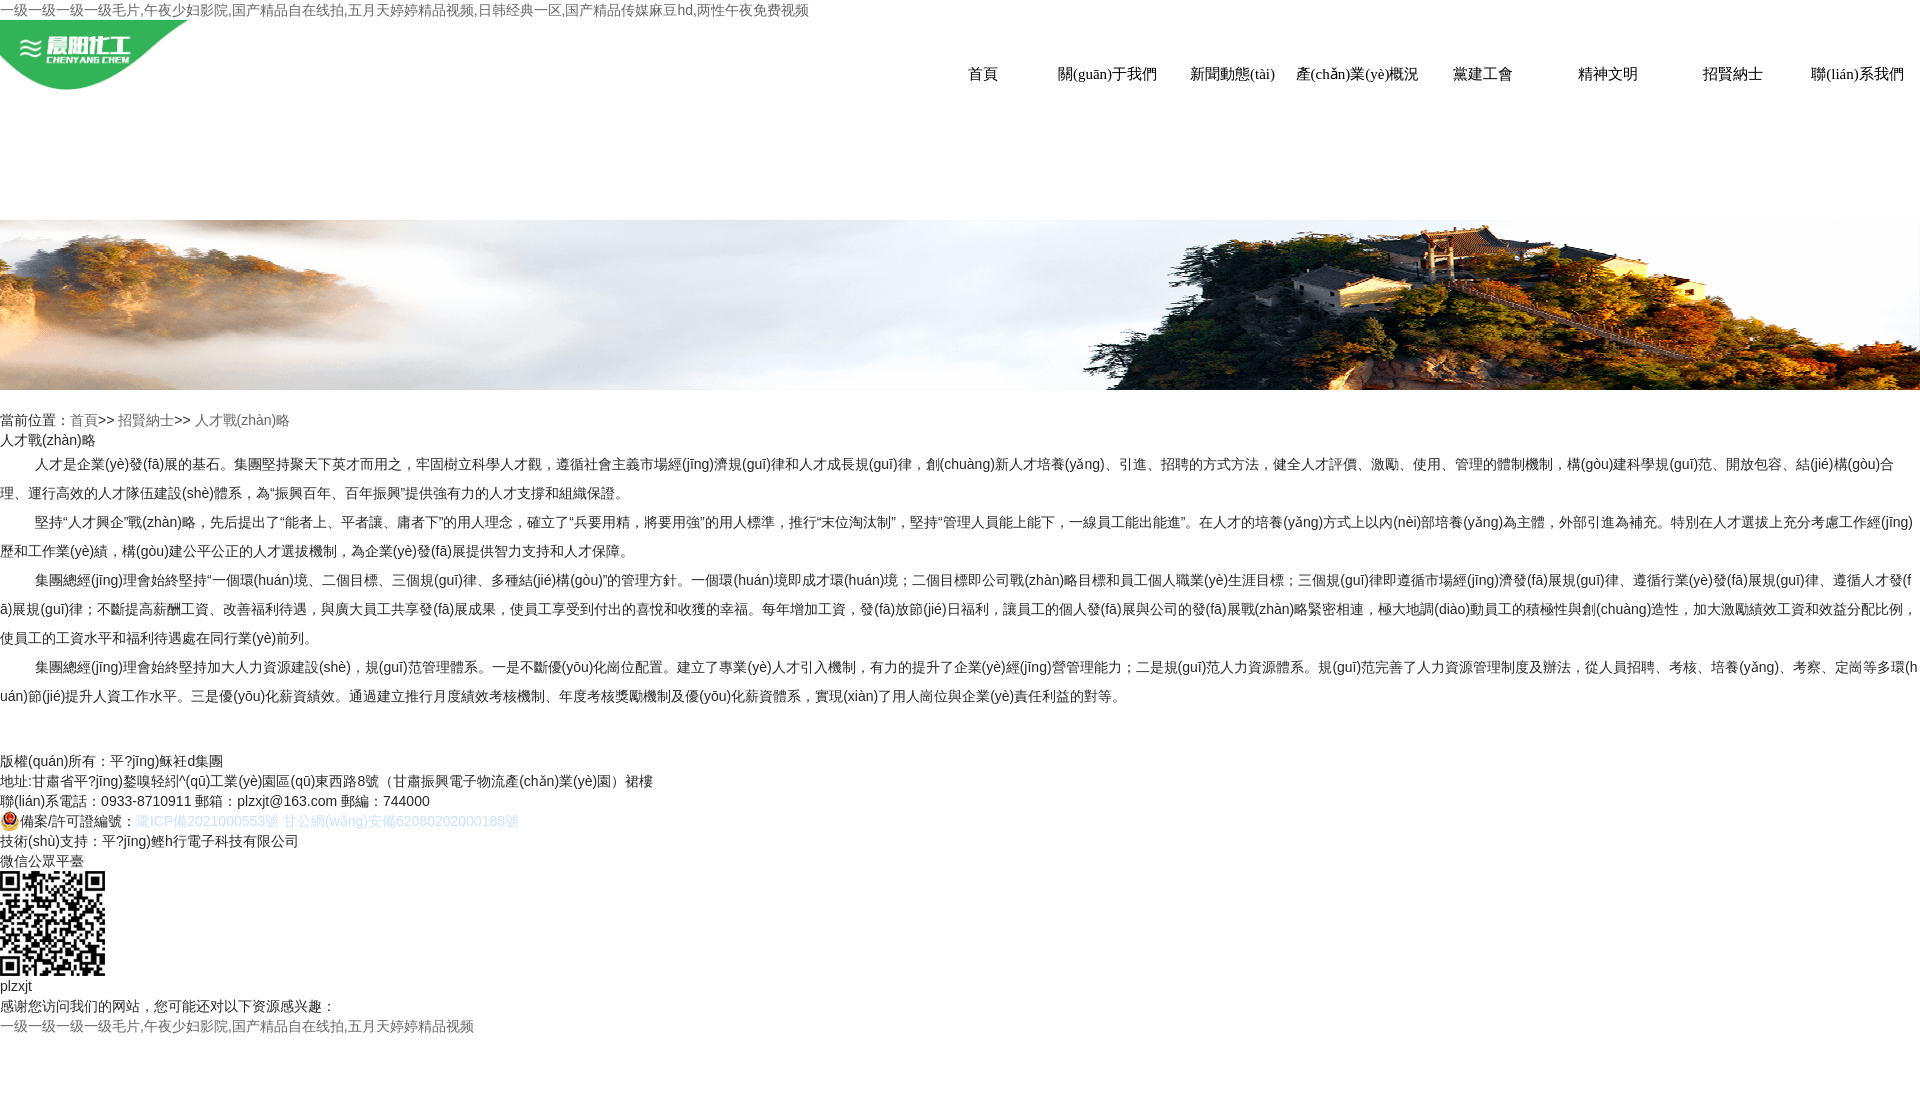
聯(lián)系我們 (1857, 74)
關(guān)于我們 (1107, 74)
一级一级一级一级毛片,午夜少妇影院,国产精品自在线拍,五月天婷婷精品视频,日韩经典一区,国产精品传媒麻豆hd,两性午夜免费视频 (404, 10)
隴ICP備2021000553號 (207, 821)
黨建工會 (1483, 74)
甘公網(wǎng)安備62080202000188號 (401, 821)
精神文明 (1608, 74)
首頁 (983, 74)
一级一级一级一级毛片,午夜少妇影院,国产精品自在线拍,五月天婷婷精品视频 (237, 1026)
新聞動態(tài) (1232, 74)
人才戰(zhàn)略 (243, 420)
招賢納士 (1733, 74)
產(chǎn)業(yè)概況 (1358, 74)
